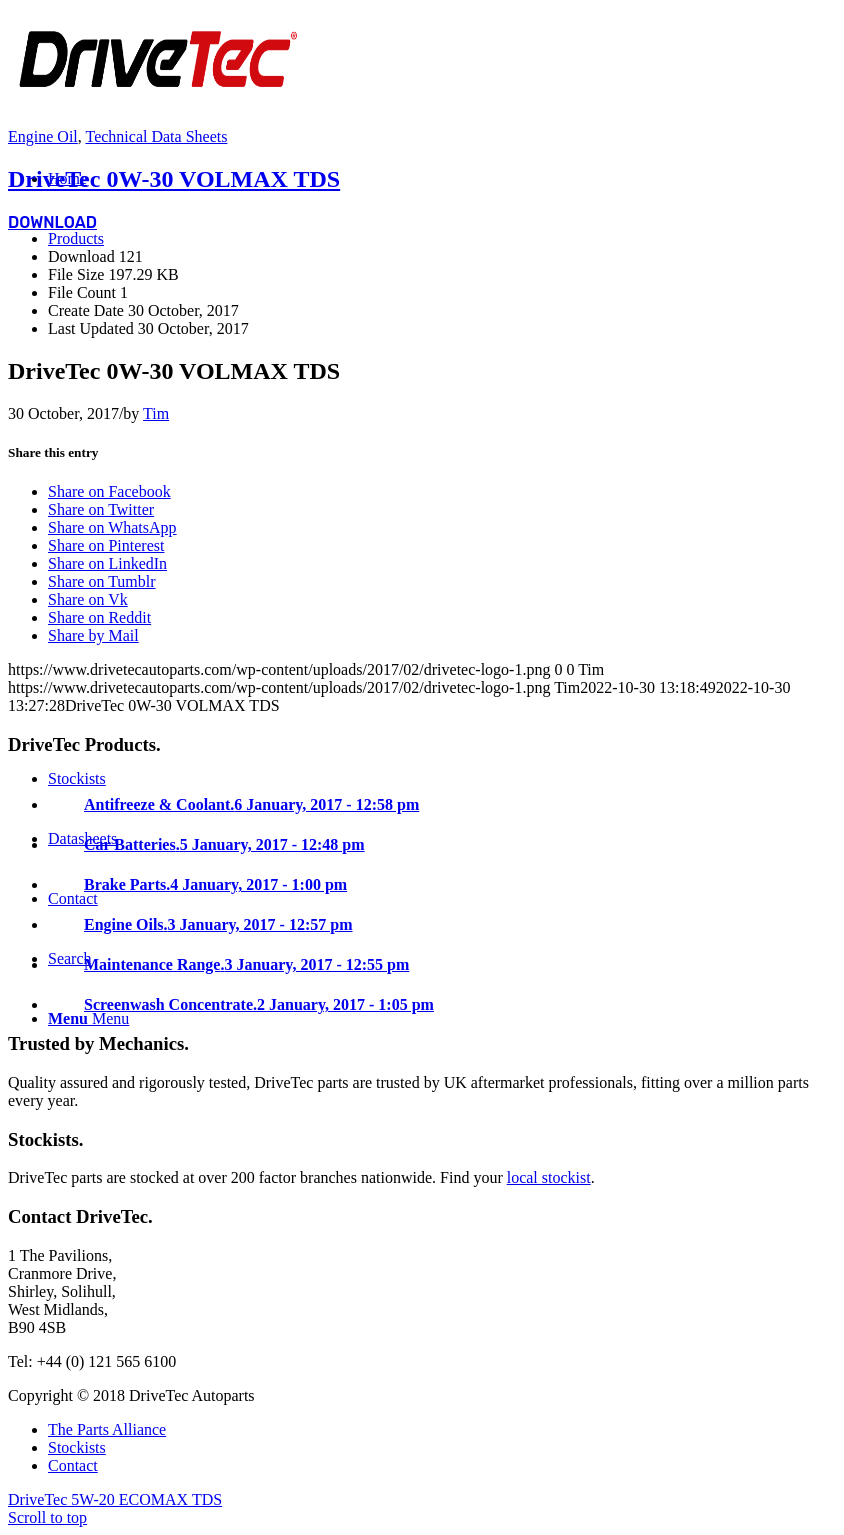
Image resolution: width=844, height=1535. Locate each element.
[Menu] (88, 1018)
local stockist (549, 1177)
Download (52, 222)
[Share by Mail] (93, 635)
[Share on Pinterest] (106, 545)
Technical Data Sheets (156, 136)
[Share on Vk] (88, 599)
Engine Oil (43, 136)
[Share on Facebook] (109, 491)
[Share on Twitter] (101, 509)
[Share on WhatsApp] (112, 527)
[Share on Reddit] (99, 617)
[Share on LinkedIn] (107, 563)
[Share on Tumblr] (102, 581)
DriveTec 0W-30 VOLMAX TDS (174, 179)
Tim (156, 413)
